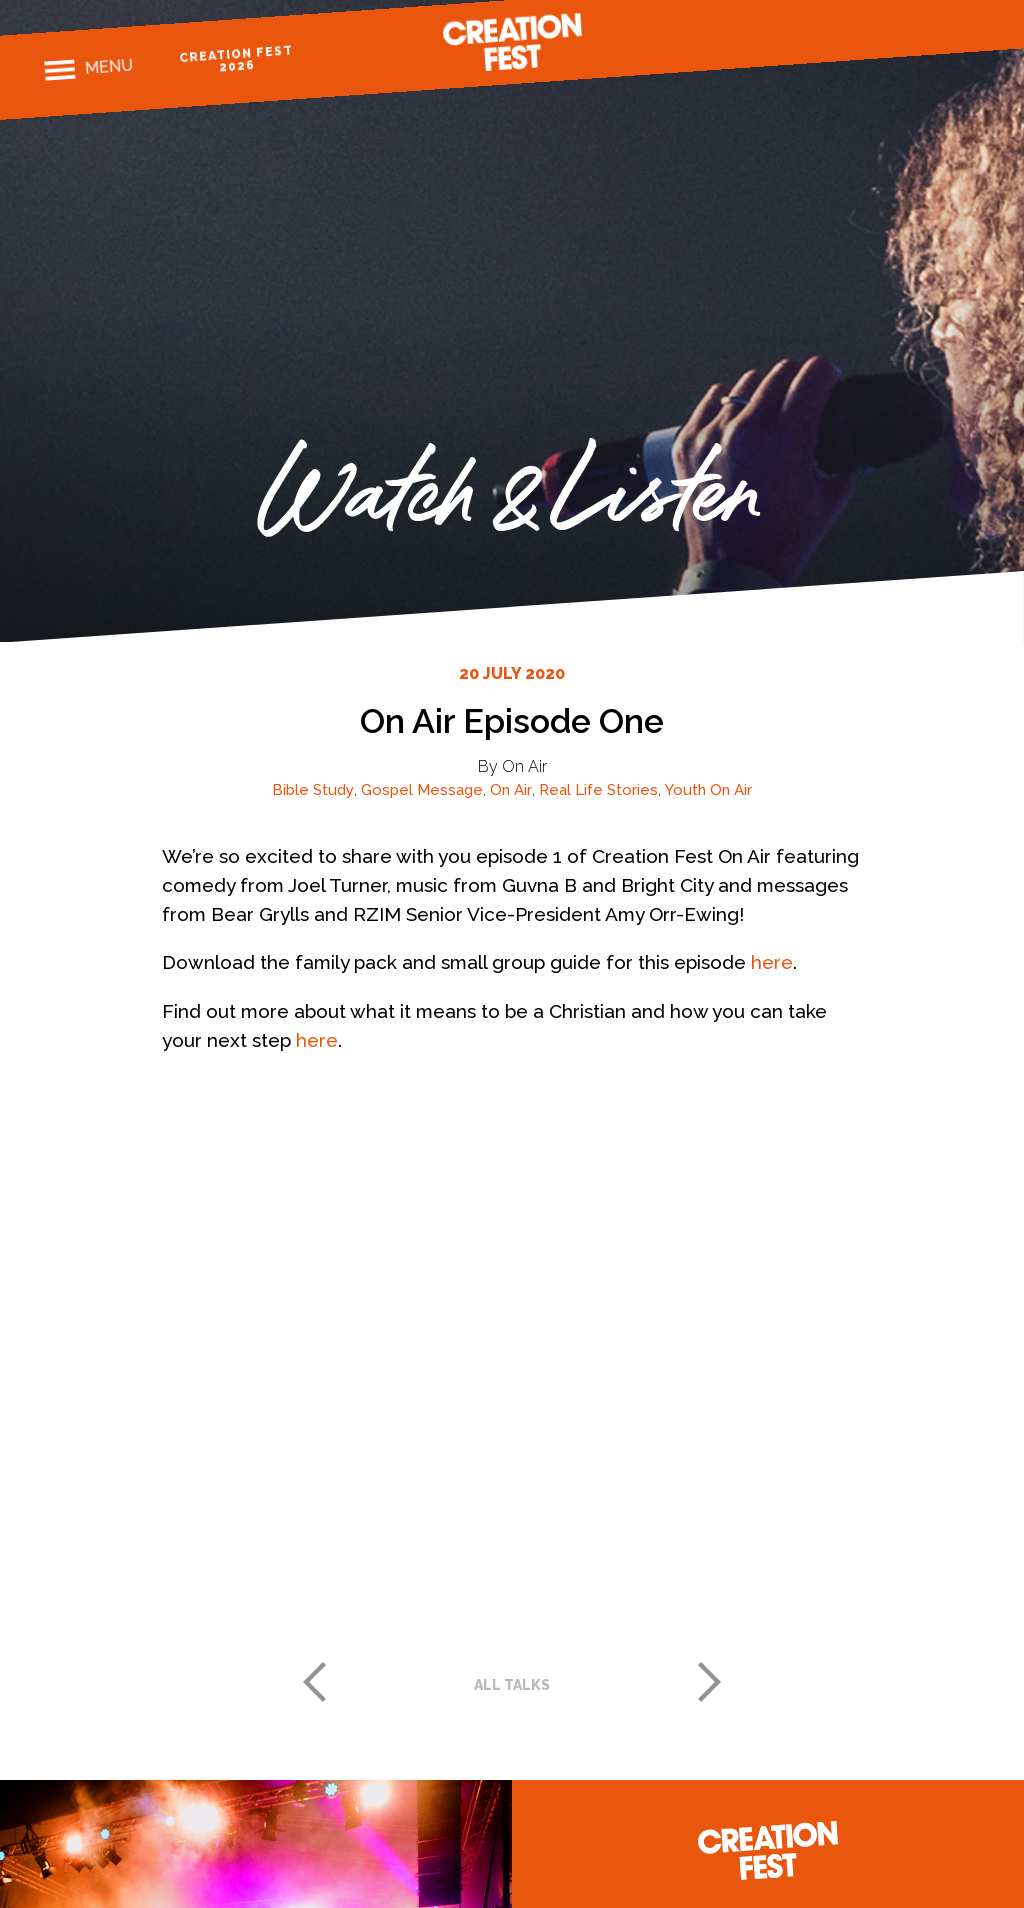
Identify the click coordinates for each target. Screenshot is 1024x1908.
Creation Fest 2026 (236, 58)
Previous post (314, 1682)
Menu (108, 67)
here (772, 962)
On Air (511, 790)
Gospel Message (422, 790)
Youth (685, 790)
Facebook (863, 37)
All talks (512, 1685)
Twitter (933, 32)
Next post (710, 1682)
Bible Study (313, 790)
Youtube (968, 29)
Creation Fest (512, 42)
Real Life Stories (598, 790)
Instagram (898, 34)
